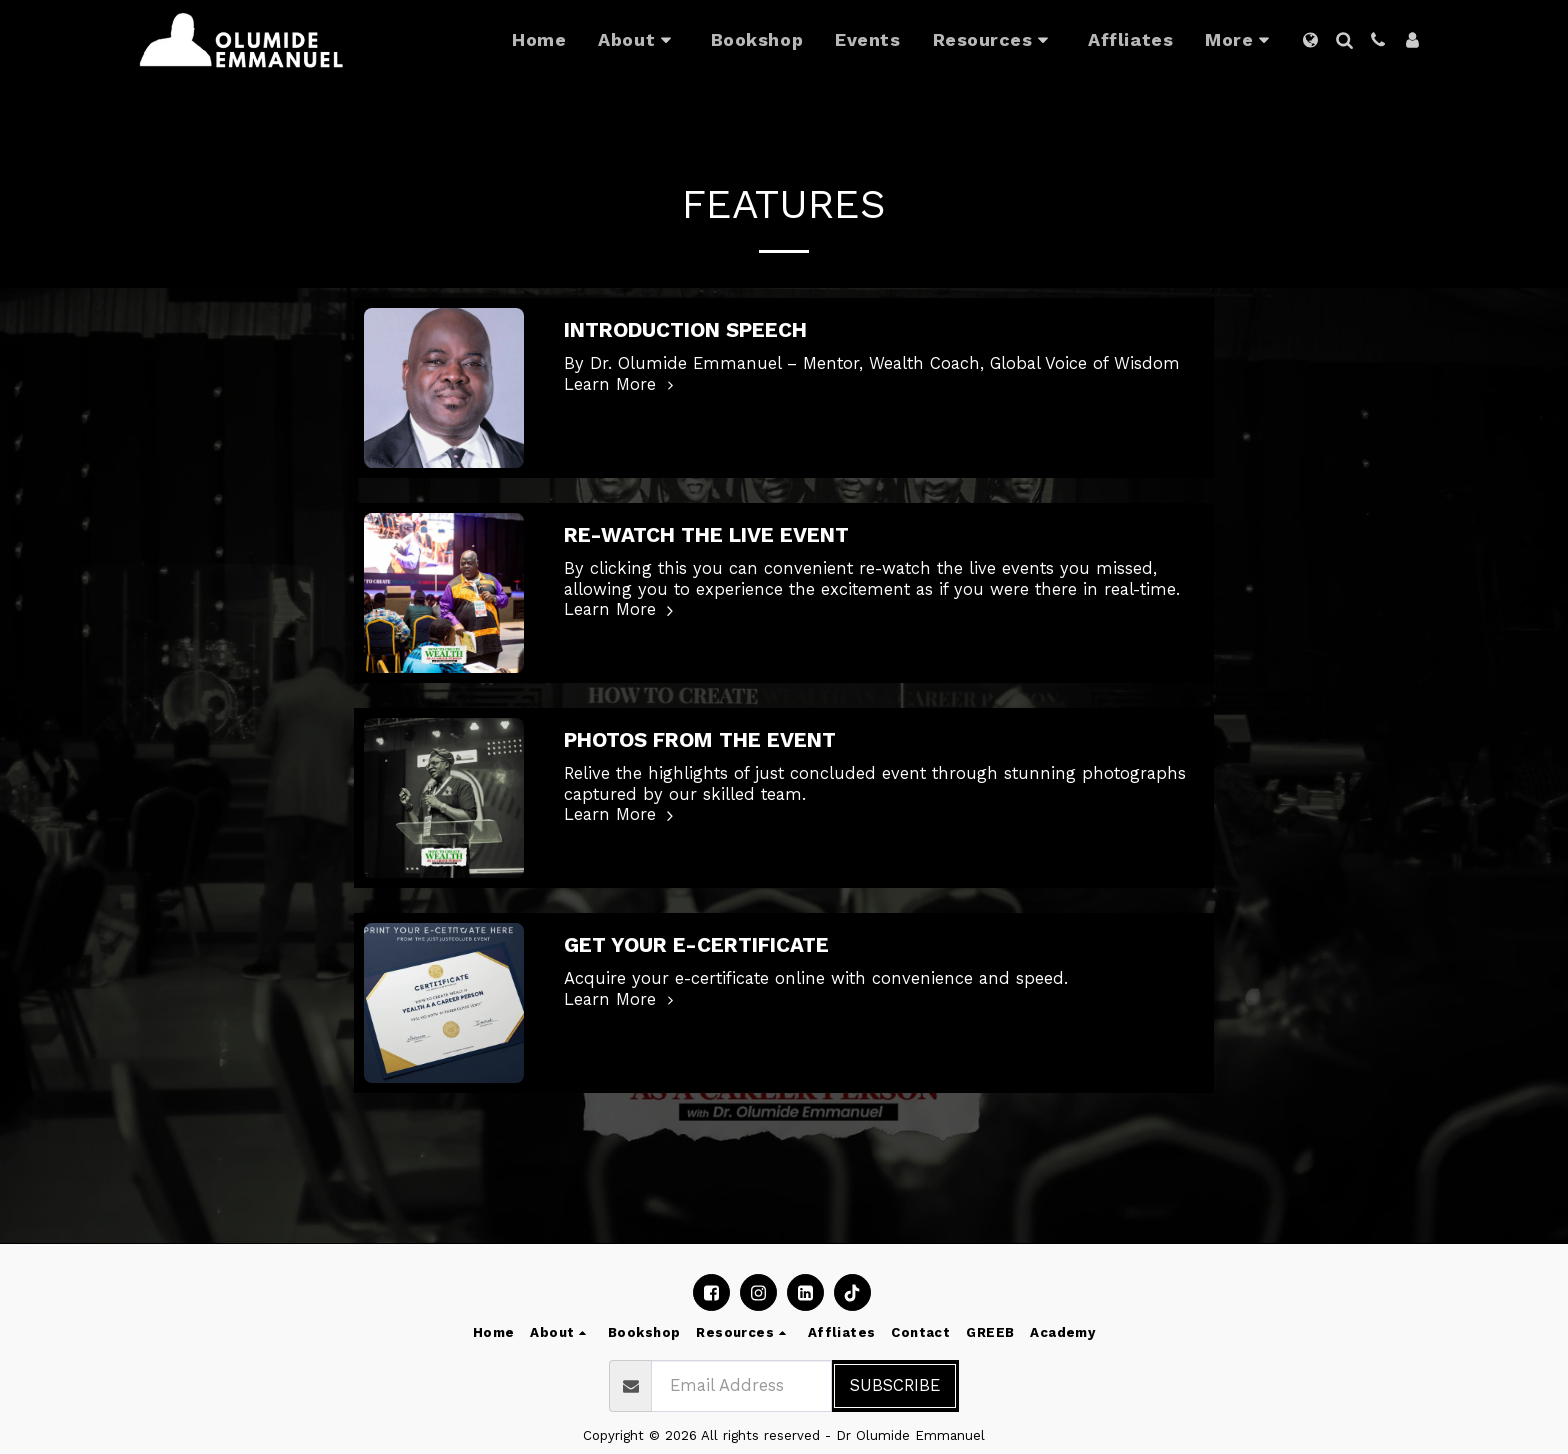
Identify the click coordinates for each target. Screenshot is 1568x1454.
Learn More (621, 384)
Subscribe (895, 1385)
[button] (638, 40)
